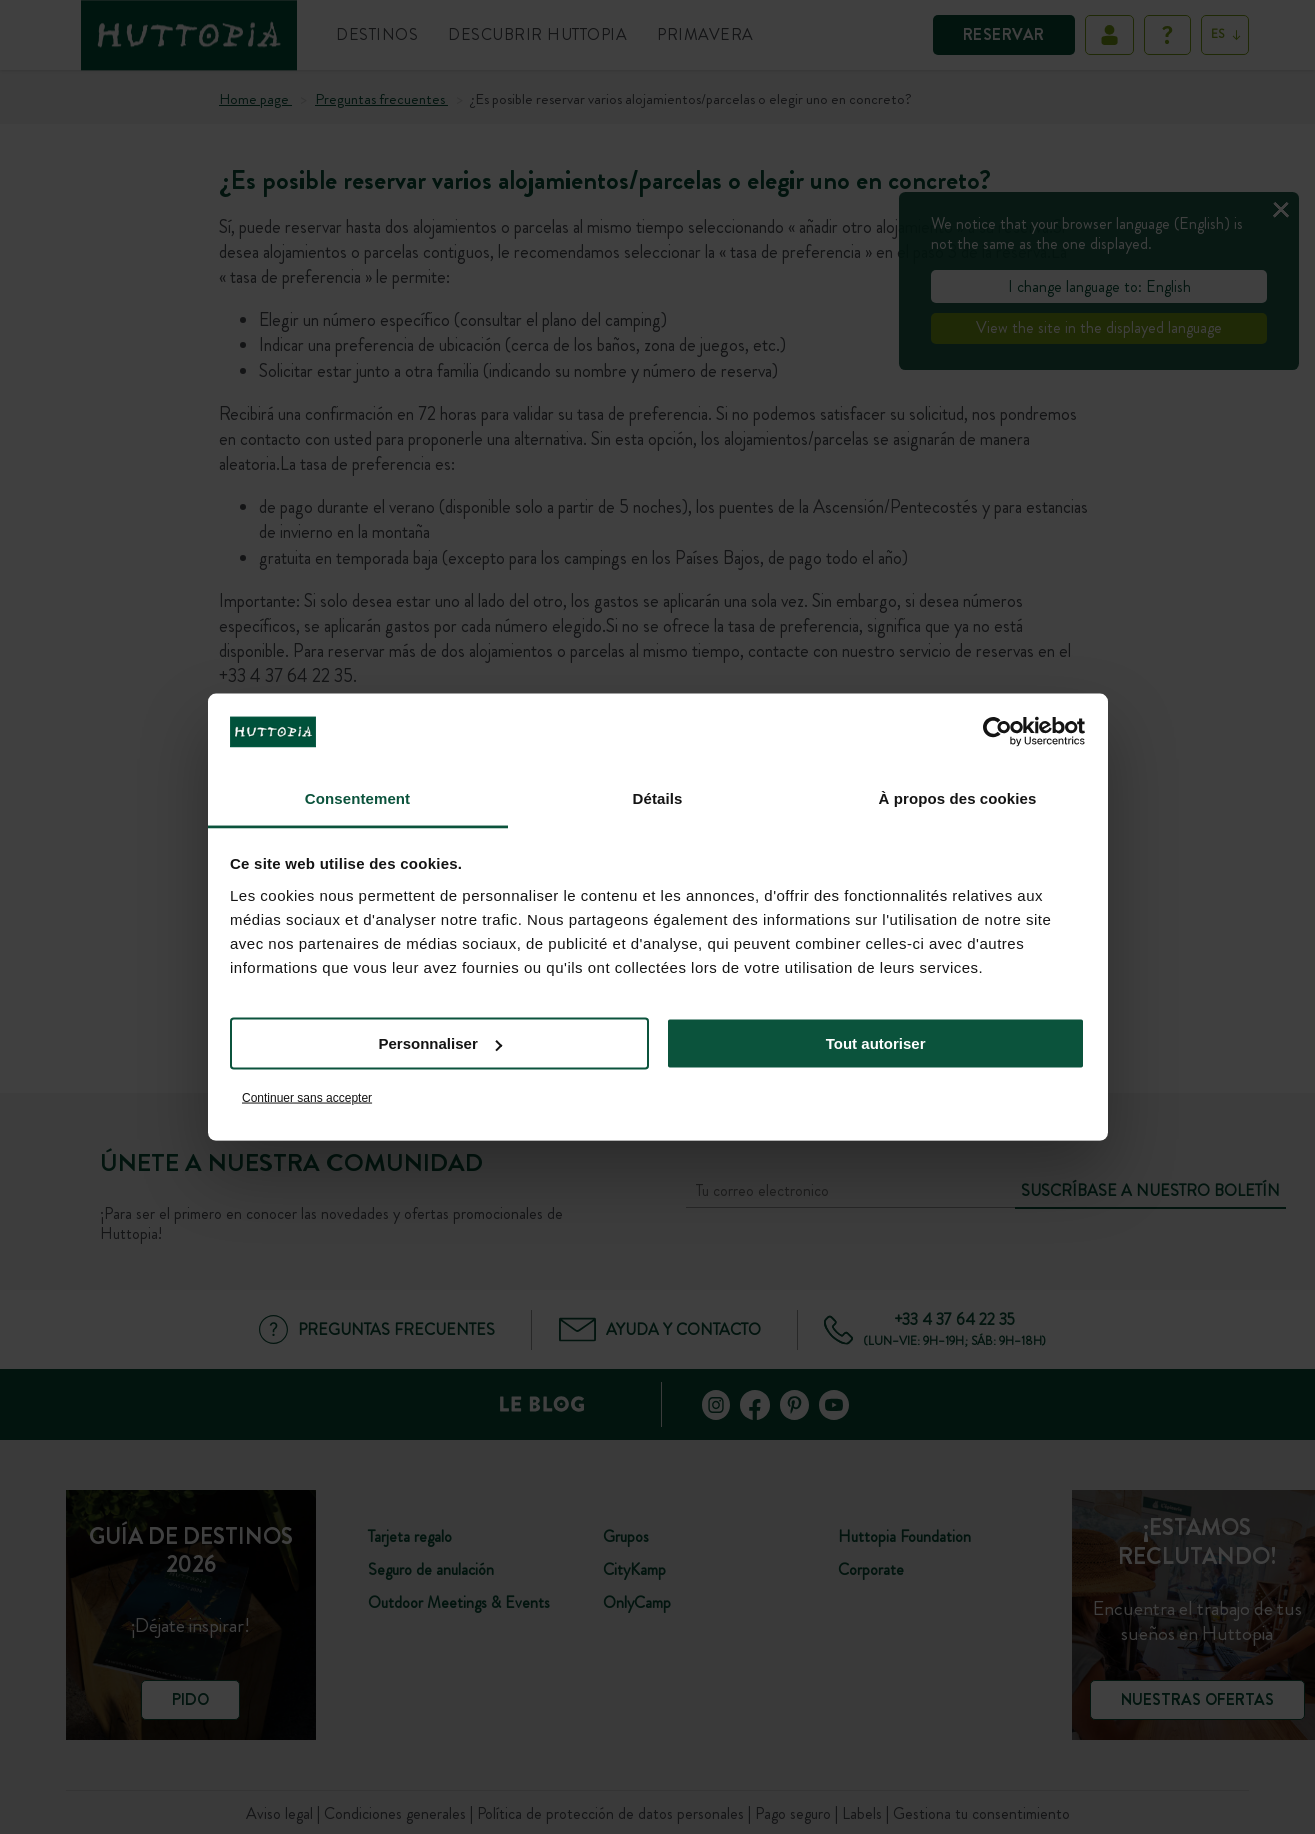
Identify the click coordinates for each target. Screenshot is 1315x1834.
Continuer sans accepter (307, 1097)
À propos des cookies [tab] (958, 797)
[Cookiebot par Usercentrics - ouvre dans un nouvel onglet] (997, 732)
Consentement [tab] (357, 797)
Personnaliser (440, 1043)
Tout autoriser (876, 1043)
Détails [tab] (658, 797)
